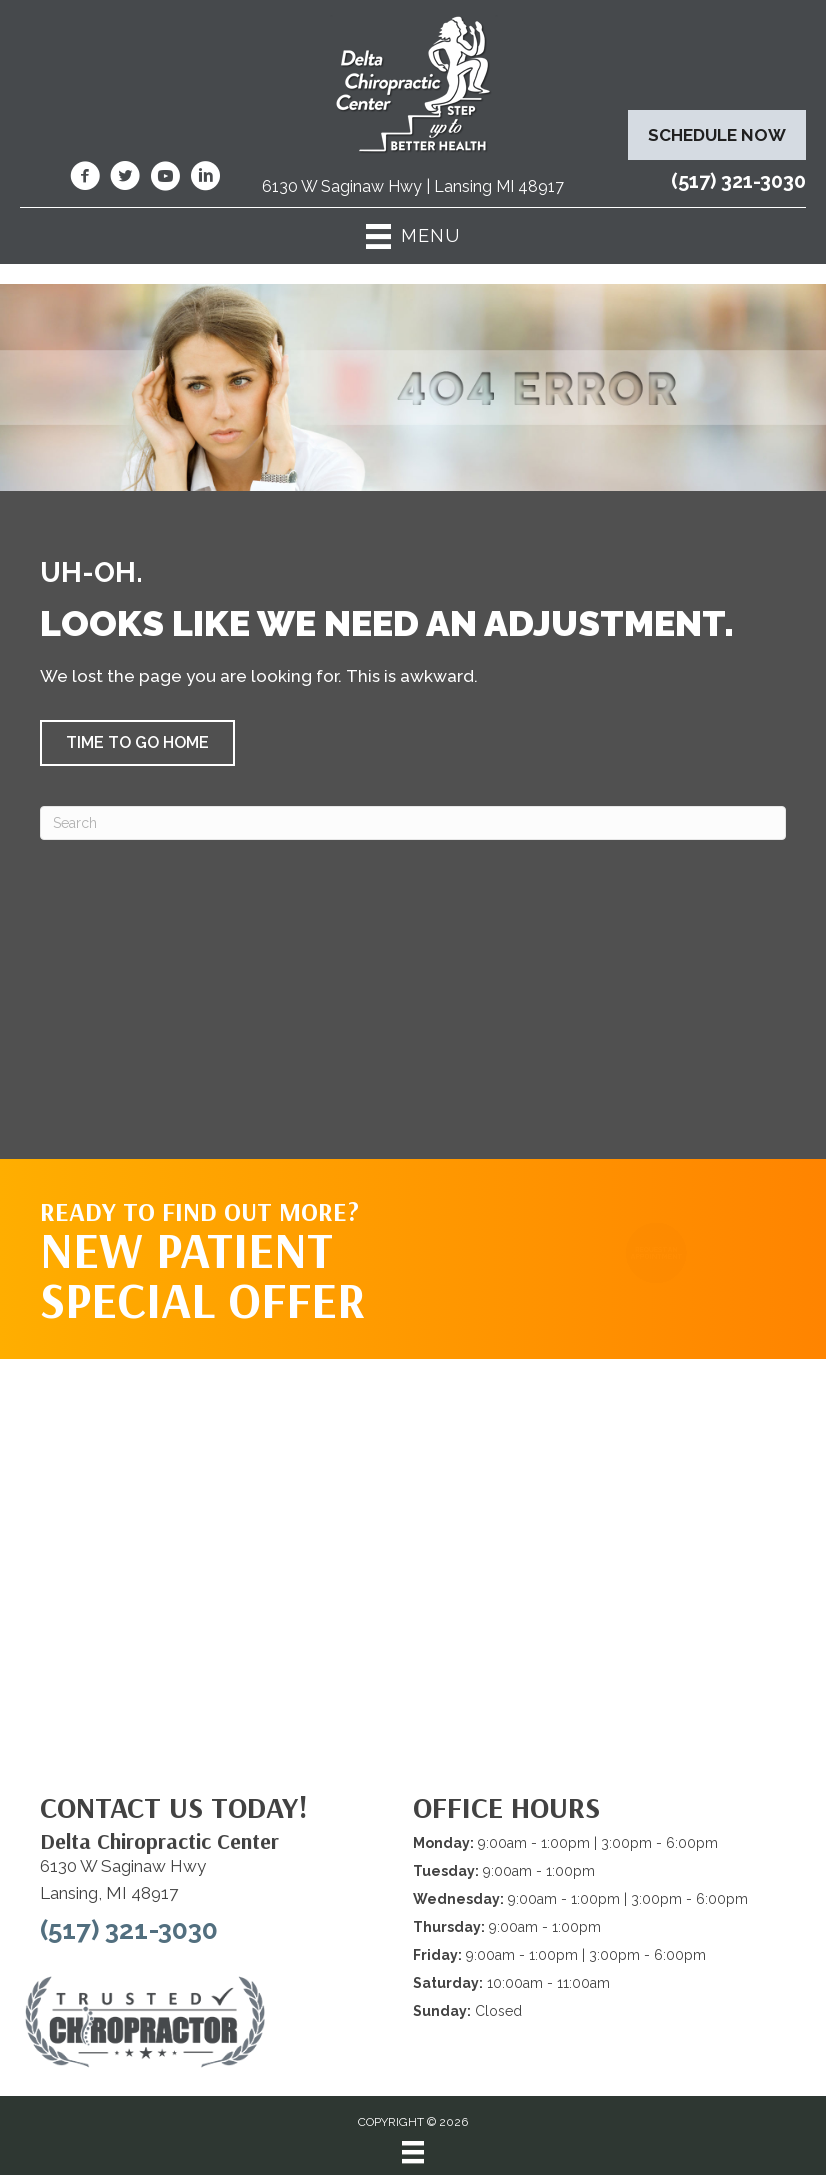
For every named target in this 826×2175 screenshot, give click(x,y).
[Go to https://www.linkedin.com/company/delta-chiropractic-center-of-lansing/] (205, 179)
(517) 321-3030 (738, 181)
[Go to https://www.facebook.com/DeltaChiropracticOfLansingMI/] (85, 179)
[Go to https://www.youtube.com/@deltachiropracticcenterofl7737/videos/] (165, 179)
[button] (137, 743)
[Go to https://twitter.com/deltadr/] (125, 179)
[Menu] (413, 2152)
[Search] (413, 823)
